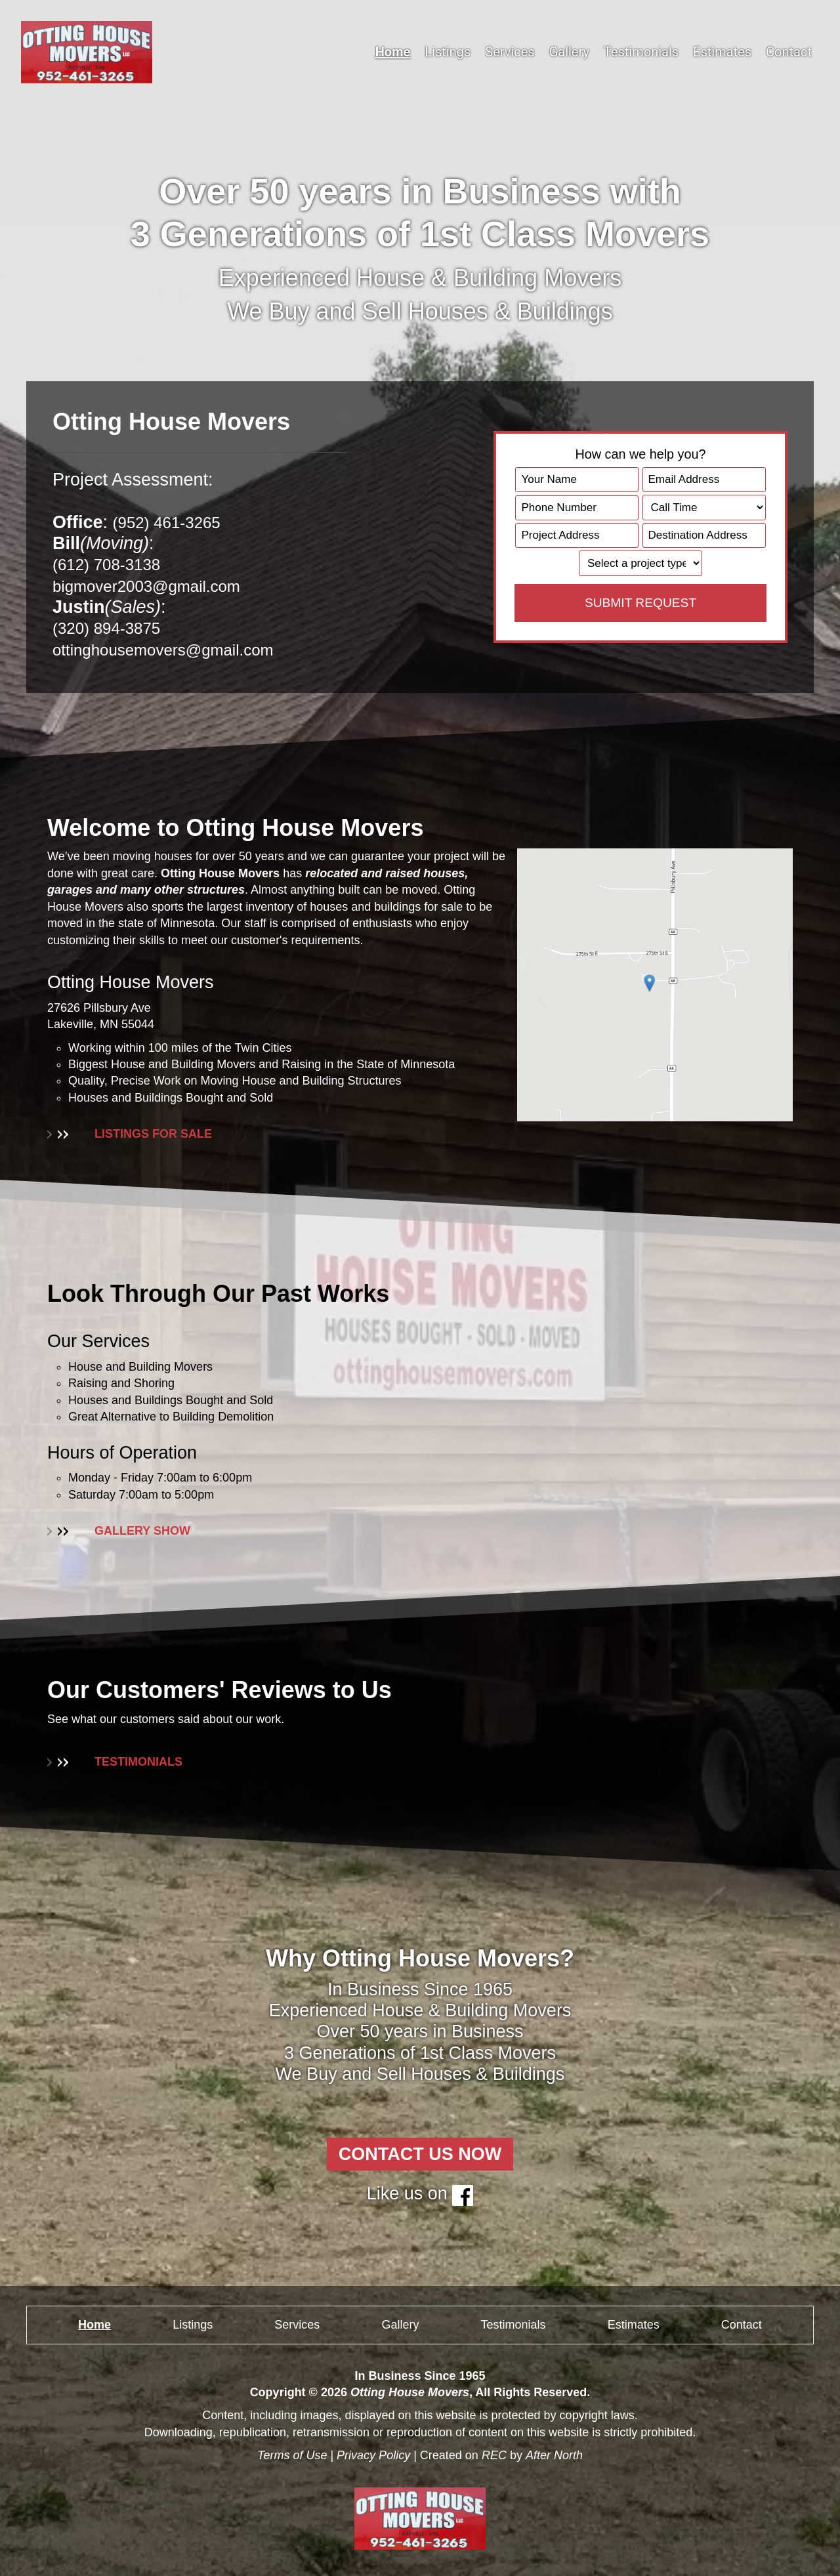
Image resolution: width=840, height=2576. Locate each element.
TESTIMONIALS (114, 1761)
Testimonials (641, 52)
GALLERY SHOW (118, 1530)
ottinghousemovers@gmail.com (176, 649)
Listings (448, 52)
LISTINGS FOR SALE (129, 1133)
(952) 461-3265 (173, 522)
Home (393, 52)
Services (509, 52)
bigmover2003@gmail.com (158, 586)
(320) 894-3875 (113, 628)
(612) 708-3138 (113, 564)
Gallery (569, 52)
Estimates (722, 52)
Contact (789, 52)
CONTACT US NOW (420, 2154)
